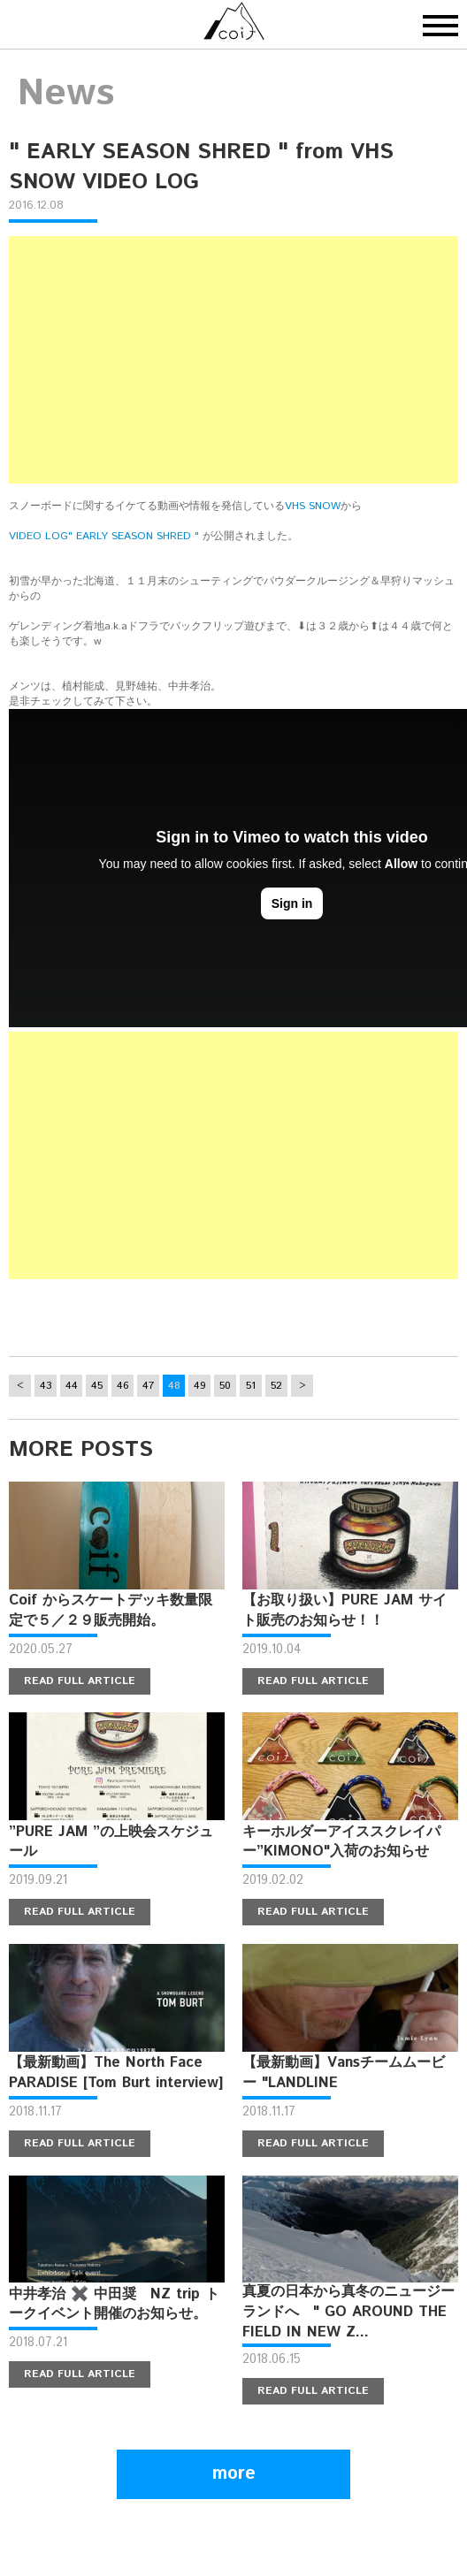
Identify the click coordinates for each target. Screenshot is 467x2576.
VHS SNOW (313, 506)
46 (123, 1385)
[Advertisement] (233, 360)
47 (148, 1385)
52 (276, 1385)
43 (45, 1385)
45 (97, 1385)
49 (200, 1385)
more (234, 2474)
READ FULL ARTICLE (79, 1680)
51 (251, 1385)
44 (71, 1385)
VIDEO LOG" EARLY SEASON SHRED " (104, 536)
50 (225, 1385)
